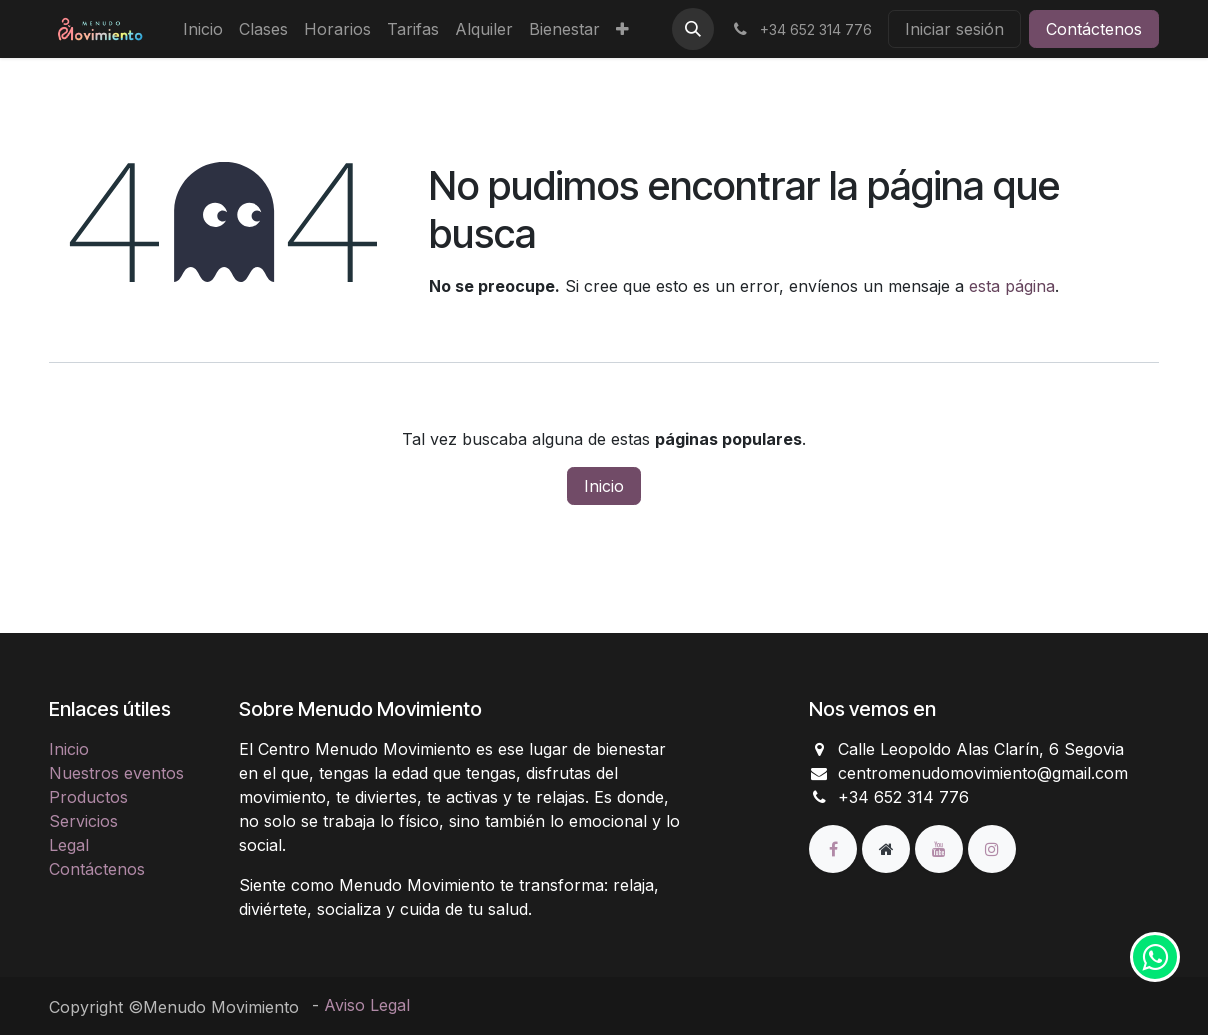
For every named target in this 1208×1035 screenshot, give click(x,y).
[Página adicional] (888, 848)
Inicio (604, 486)
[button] (693, 29)
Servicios (83, 821)
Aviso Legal (367, 1005)
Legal (69, 845)
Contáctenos (1094, 29)
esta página (1012, 286)
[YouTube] (941, 848)
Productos (88, 797)
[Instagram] (992, 848)
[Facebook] (835, 848)
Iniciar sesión (954, 29)
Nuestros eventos (116, 773)
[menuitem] (203, 29)
